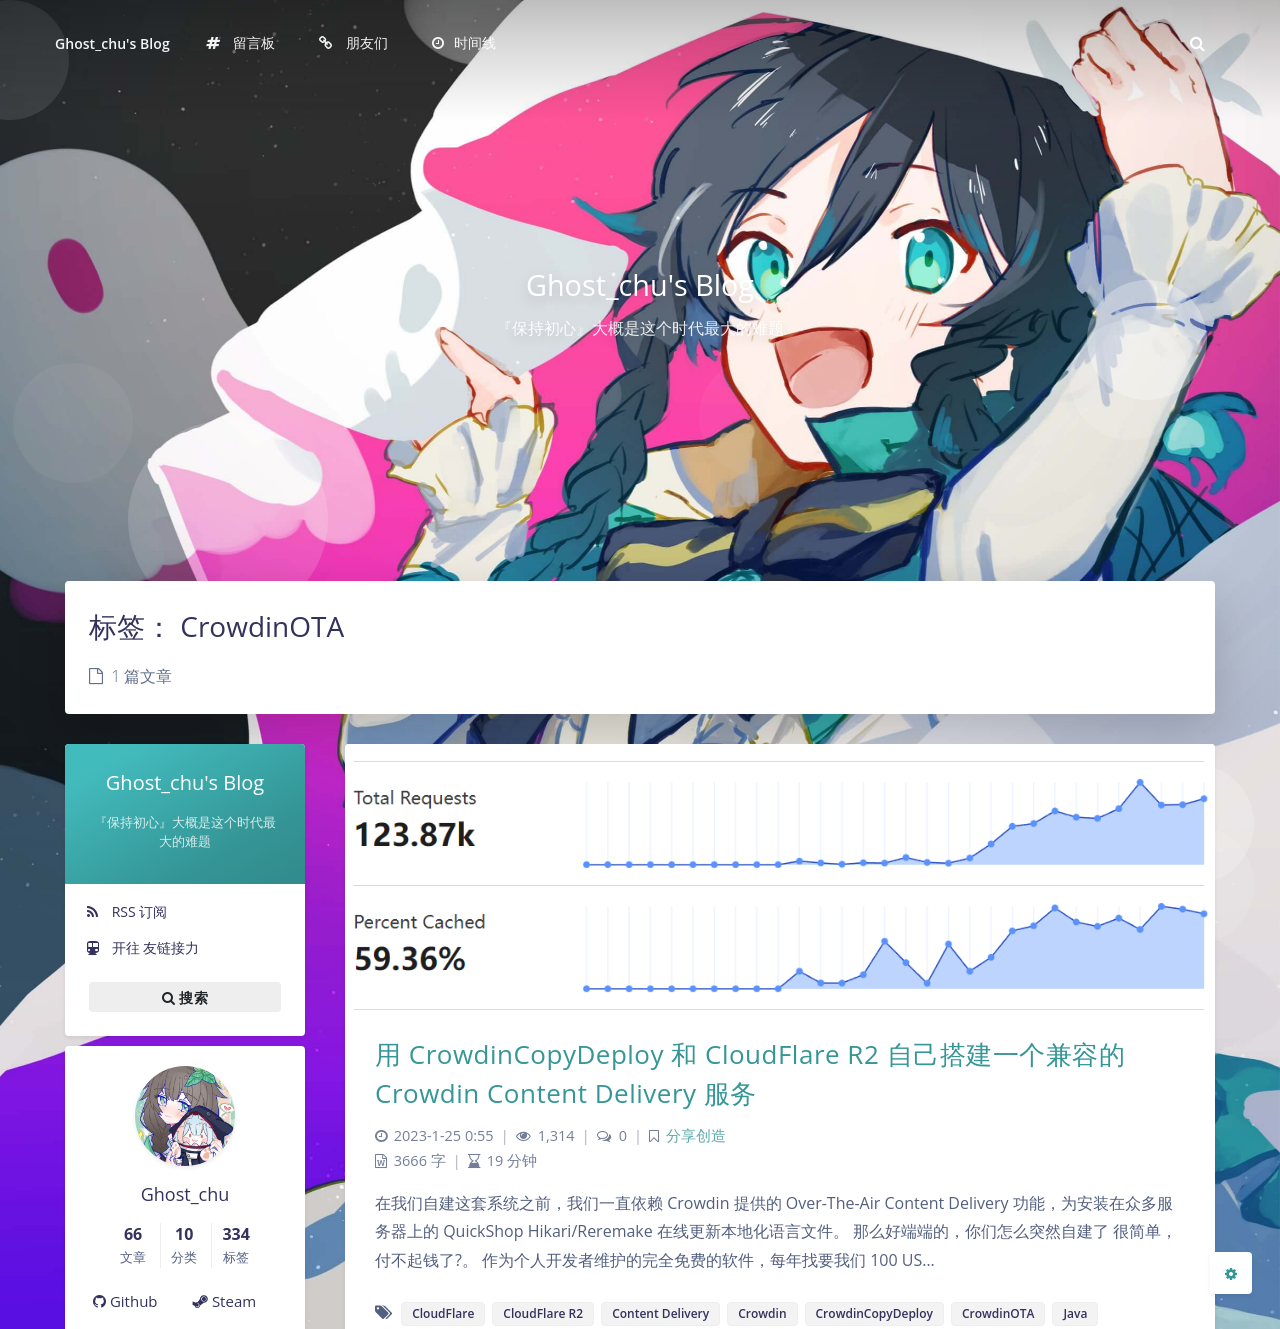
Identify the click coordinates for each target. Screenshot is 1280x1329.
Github (125, 1301)
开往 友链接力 (142, 947)
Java (1075, 1313)
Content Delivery (660, 1313)
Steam (224, 1301)
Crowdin (762, 1313)
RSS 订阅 (126, 911)
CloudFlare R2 (543, 1313)
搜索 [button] (185, 997)
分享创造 (696, 1135)
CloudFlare (443, 1313)
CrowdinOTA (998, 1313)
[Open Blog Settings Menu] (1231, 1273)
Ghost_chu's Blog (112, 43)
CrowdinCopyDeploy (874, 1313)
